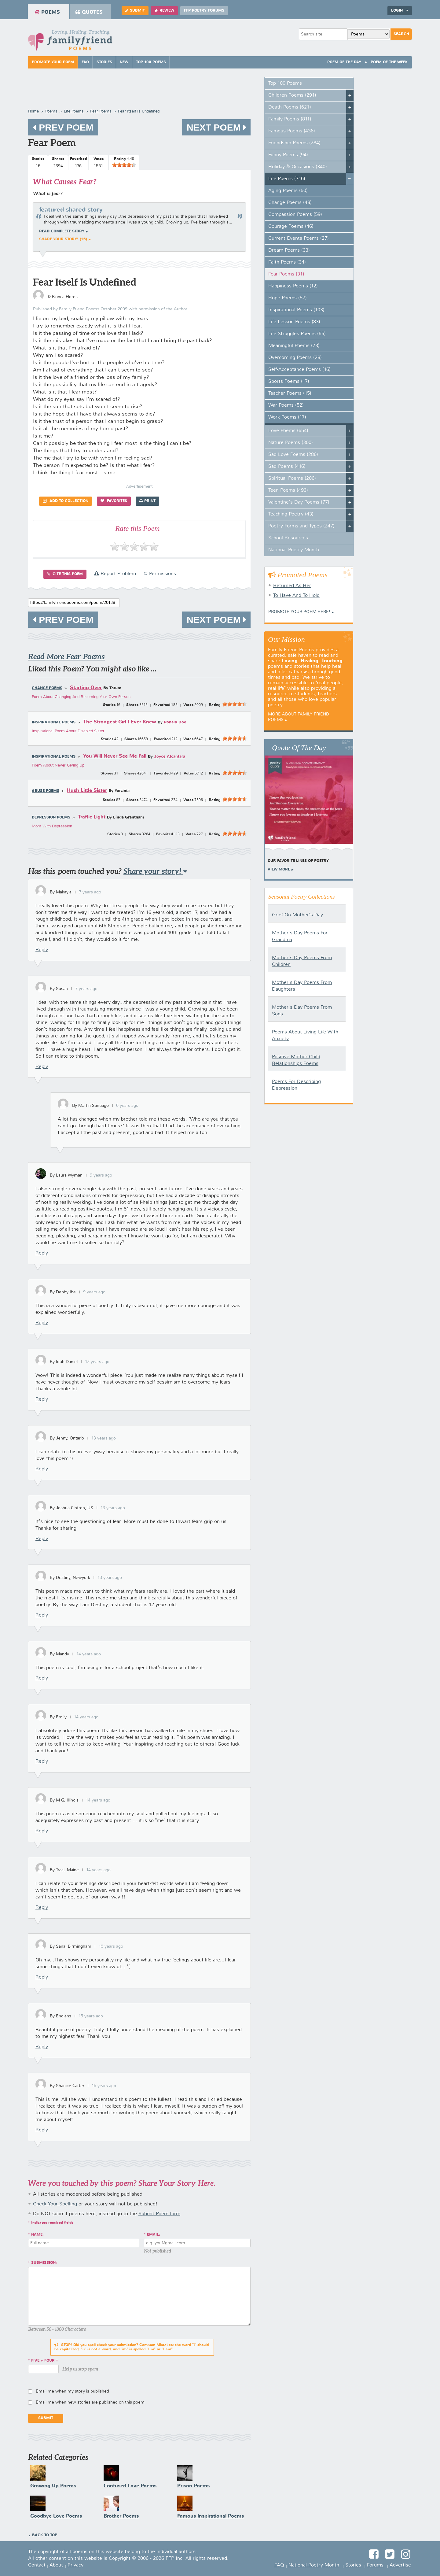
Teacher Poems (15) (289, 393)
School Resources (288, 538)
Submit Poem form (159, 2214)
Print (147, 501)
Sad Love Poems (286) (293, 454)
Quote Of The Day (299, 748)
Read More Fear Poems (66, 656)
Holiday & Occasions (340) (297, 166)
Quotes (89, 12)
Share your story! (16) (63, 239)
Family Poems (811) (289, 119)
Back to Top (44, 2535)
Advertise (400, 2565)
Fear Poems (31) (286, 274)
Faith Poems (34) (287, 262)
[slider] (124, 164)
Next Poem (216, 127)
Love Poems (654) (288, 430)
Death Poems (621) (289, 107)
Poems (47, 12)
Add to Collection (65, 501)
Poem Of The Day (344, 62)
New (124, 62)
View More (279, 869)
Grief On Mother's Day (297, 915)
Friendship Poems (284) (294, 143)
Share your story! (155, 871)
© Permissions (160, 573)
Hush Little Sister (87, 790)
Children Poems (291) (292, 95)
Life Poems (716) (286, 178)
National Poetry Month (293, 550)
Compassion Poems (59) (295, 214)
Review (164, 11)
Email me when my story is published (72, 2391)
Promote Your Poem (53, 62)
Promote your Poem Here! (299, 612)
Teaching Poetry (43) (291, 514)
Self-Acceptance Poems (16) (299, 369)
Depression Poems (51, 817)
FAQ (85, 62)
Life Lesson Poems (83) (294, 322)
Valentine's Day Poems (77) (298, 502)
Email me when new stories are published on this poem (90, 2402)
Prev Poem (63, 127)
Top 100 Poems (151, 62)
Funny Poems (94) (288, 155)
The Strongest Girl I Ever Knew (119, 722)
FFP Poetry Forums (204, 11)
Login (399, 11)
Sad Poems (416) (287, 466)
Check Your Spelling (55, 2204)
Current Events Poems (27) (298, 238)
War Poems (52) (286, 405)
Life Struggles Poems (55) (297, 333)
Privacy (75, 2565)
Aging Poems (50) (288, 190)
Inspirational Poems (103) (296, 310)
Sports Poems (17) (288, 381)
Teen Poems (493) (288, 490)
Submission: (44, 2263)
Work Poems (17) (287, 417)
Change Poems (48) (290, 202)
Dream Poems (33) (289, 250)
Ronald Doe (175, 722)
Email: (153, 2235)
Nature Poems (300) (290, 442)
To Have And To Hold (296, 595)
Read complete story (61, 231)
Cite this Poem (65, 574)
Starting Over (86, 687)
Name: (37, 2235)
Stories (104, 62)
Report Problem (115, 573)
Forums (375, 2565)
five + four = (44, 2361)
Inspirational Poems (53, 722)
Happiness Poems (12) (293, 286)
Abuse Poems (45, 791)
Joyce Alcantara (169, 757)
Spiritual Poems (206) (292, 478)
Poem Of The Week (389, 62)
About (56, 2565)
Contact (37, 2565)
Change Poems (47, 688)
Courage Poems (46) (291, 226)
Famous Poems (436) (291, 131)
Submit (135, 11)
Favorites (114, 501)
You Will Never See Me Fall (114, 756)
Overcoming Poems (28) (295, 357)
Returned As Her (292, 585)
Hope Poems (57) (287, 298)
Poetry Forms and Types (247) (301, 526)
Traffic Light (91, 817)
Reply (41, 950)
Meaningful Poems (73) (294, 345)
